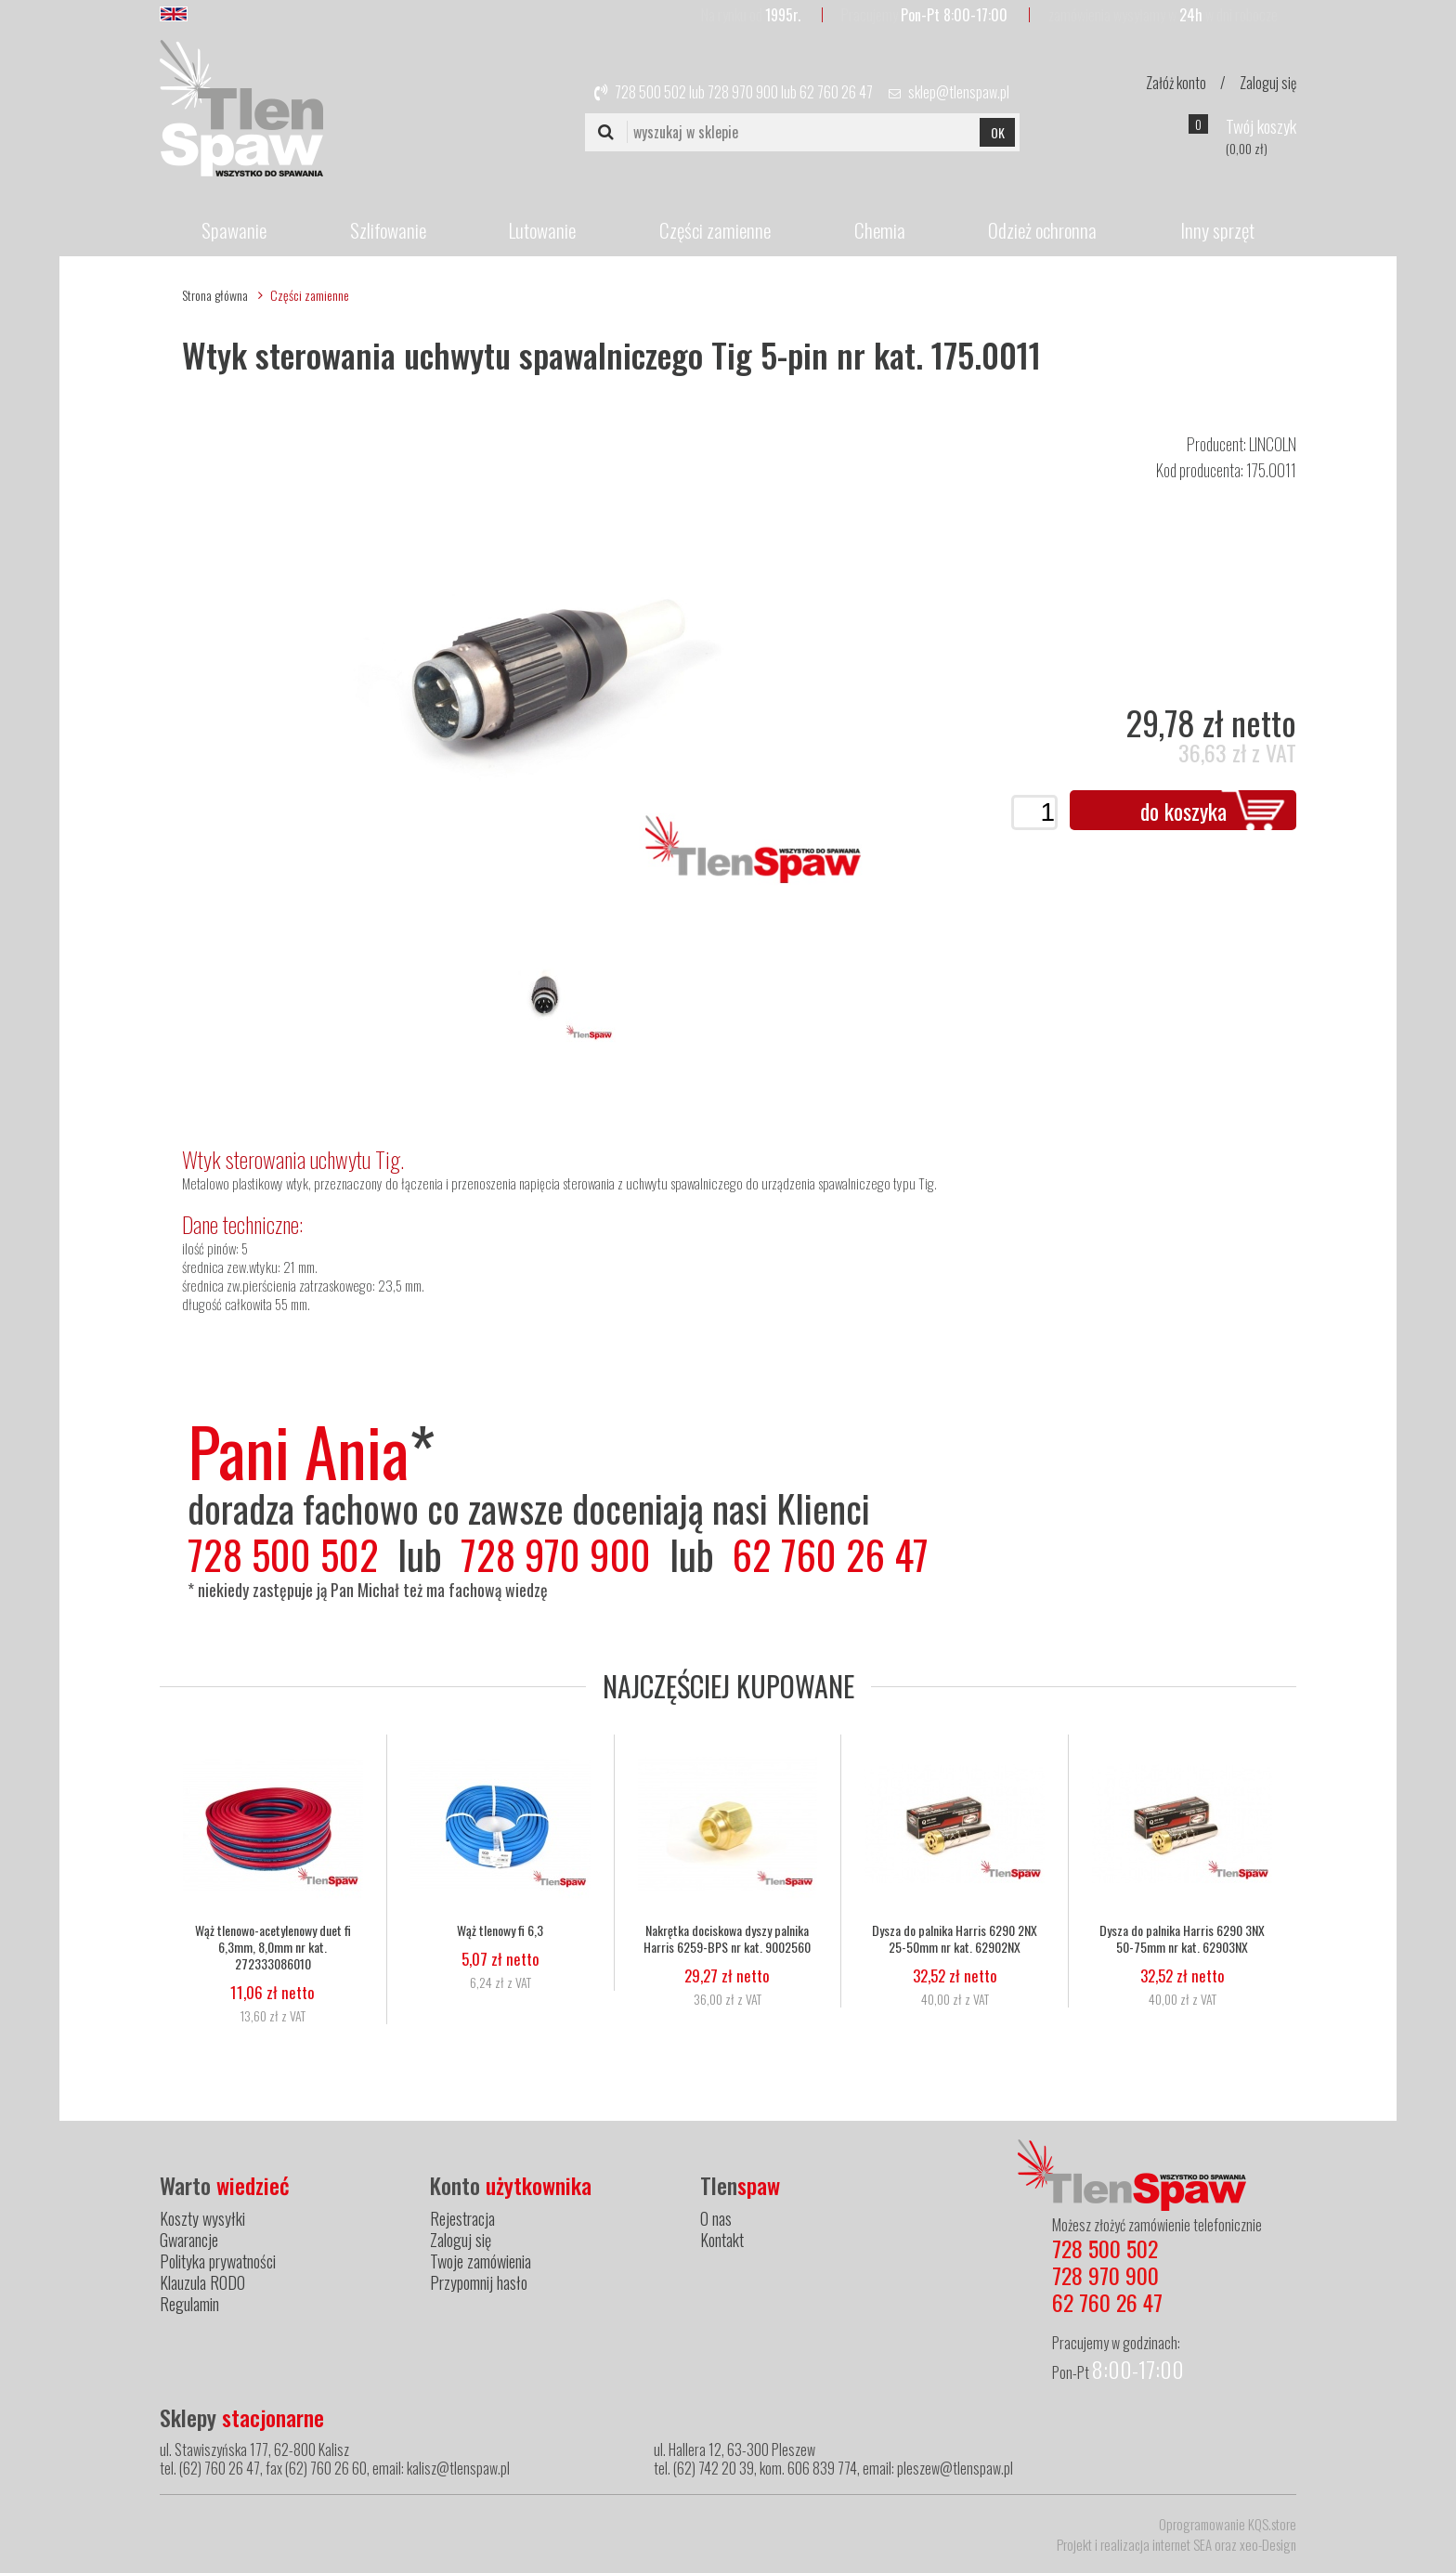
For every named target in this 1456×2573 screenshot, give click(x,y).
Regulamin (189, 2304)
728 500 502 (650, 92)
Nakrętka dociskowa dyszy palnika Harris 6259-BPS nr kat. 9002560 (727, 1939)
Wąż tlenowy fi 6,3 (500, 1930)
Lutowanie (542, 229)
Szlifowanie (388, 229)
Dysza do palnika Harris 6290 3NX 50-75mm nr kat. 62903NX (1182, 1939)
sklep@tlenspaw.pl (958, 92)
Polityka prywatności (218, 2261)
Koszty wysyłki (202, 2218)
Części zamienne (715, 229)
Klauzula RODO (202, 2282)
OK (998, 132)
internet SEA (1182, 2544)
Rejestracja (462, 2218)
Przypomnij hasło (478, 2282)
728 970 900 (743, 92)
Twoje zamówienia (480, 2261)
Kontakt (722, 2240)
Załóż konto (1176, 82)
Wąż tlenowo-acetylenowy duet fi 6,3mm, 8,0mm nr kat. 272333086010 (273, 1947)
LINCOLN (1272, 444)
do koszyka (1183, 810)
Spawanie (234, 229)
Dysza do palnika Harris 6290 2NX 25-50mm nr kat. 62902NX (954, 1939)
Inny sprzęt (1217, 229)
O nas (716, 2218)
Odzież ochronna (1042, 229)
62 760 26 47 (836, 92)
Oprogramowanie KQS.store (1227, 2524)
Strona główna (215, 295)
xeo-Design (1268, 2544)
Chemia (879, 229)
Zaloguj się (1268, 82)
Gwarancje (189, 2240)
